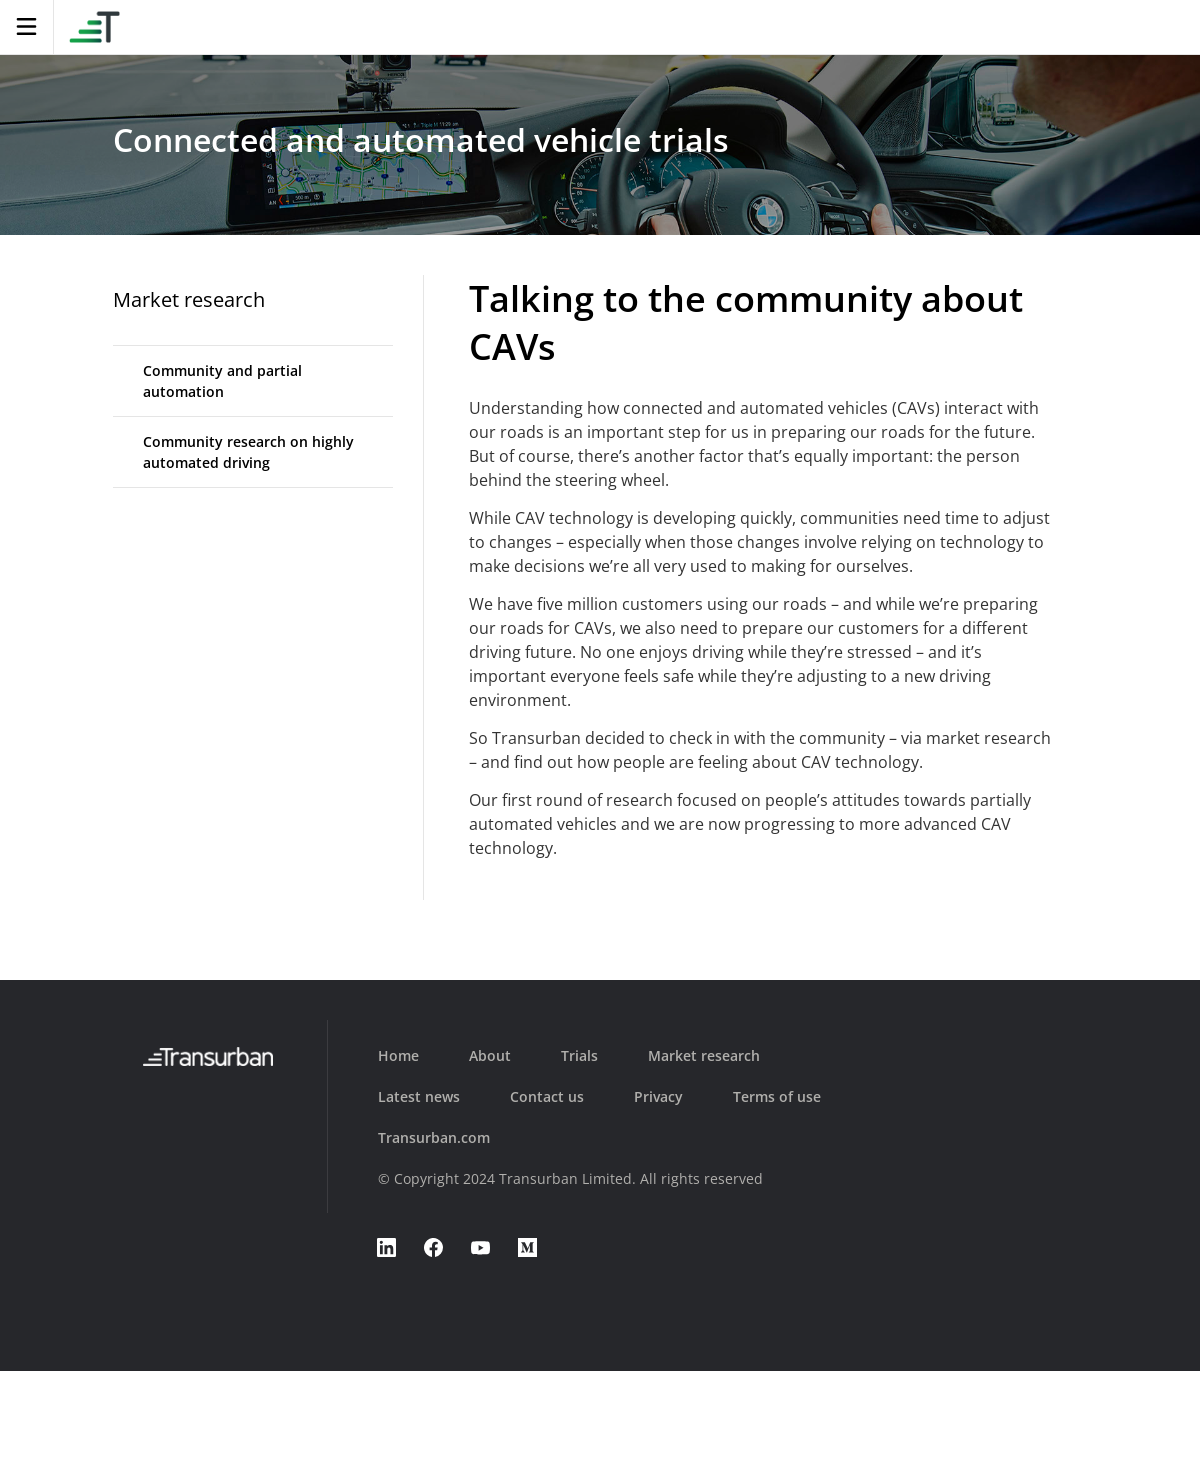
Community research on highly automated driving (248, 452)
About (490, 1055)
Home (398, 1055)
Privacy (658, 1096)
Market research (189, 299)
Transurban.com (434, 1137)
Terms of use (777, 1096)
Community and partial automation (222, 381)
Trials (579, 1055)
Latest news (419, 1096)
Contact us (547, 1096)
